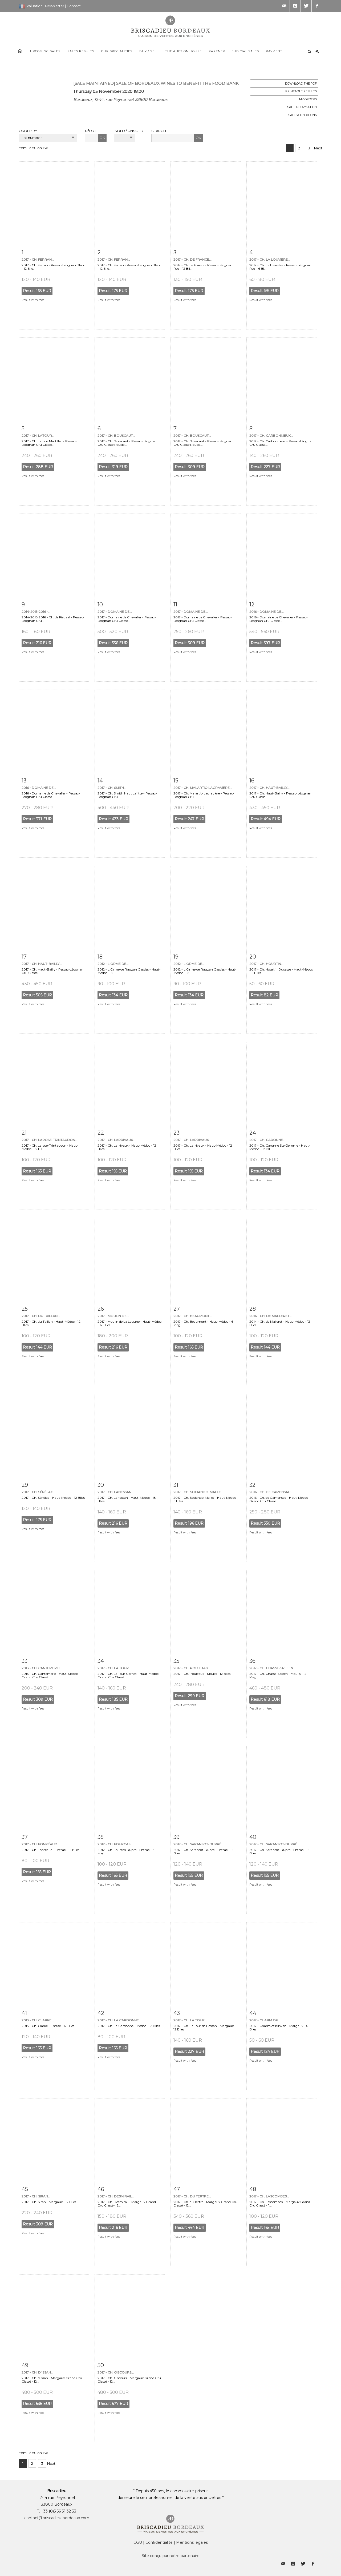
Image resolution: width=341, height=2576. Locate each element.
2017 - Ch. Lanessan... (116, 1492)
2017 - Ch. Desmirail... (116, 2196)
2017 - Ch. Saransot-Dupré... (198, 1844)
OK (102, 138)
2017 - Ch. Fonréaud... (41, 1844)
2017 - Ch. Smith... (112, 788)
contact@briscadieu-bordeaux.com (56, 2517)
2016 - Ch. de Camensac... (271, 1492)
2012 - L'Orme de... (113, 964)
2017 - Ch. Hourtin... (266, 964)
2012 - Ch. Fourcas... (115, 1844)
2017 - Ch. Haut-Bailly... (269, 788)
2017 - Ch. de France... (192, 259)
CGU (137, 2542)
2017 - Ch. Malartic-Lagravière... (202, 788)
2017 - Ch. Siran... (36, 2196)
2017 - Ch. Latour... (38, 436)
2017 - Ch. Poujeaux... (192, 1668)
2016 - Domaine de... (266, 612)
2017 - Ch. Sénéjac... (38, 1492)
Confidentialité (159, 2542)
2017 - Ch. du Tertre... (192, 2196)
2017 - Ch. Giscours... (116, 2372)
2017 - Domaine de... (115, 612)
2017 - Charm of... (264, 2020)
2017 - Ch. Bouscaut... (116, 436)
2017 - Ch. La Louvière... (269, 259)
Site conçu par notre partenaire (171, 2555)
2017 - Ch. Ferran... (38, 259)
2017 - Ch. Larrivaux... (116, 1140)
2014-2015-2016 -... (36, 612)
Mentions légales (192, 2542)
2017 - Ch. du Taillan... (41, 1316)
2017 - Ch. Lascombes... (269, 2196)
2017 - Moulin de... (113, 1316)
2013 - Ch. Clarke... (38, 2020)
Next (318, 148)
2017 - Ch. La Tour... (114, 1668)
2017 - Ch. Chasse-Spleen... (272, 1668)
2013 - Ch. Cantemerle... (42, 1668)
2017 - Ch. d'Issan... (37, 2372)
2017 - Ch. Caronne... (267, 1140)
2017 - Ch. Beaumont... (192, 1316)
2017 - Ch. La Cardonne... (119, 2020)
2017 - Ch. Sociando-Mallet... (199, 1492)
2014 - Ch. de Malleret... (270, 1316)
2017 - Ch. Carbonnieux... (271, 436)
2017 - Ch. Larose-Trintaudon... (50, 1140)
